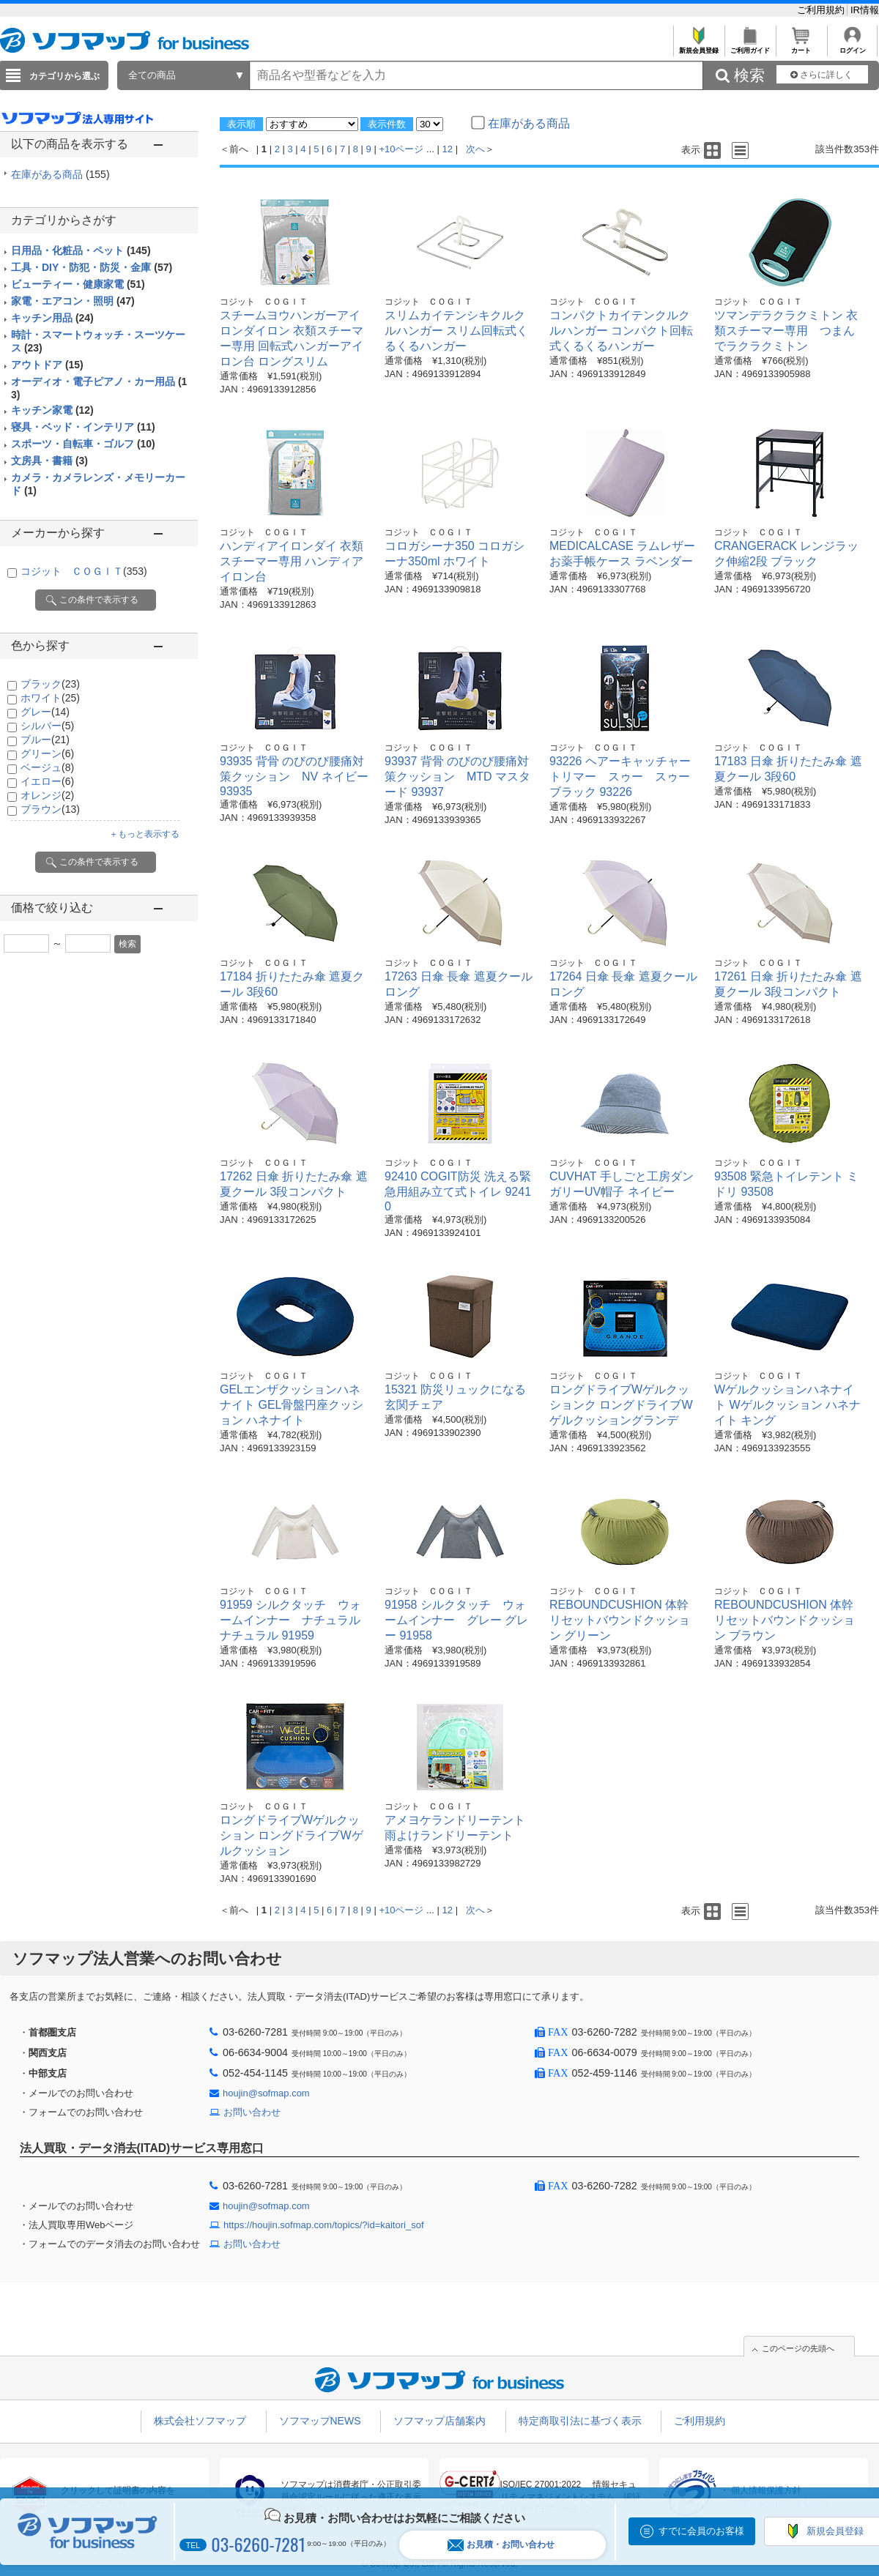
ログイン (852, 46)
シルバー (47, 726)
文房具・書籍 (49, 460)
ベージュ (47, 767)
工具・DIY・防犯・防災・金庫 (91, 267)
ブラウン (50, 809)
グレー (45, 712)
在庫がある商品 (60, 174)
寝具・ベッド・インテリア (83, 427)
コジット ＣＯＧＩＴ (84, 571)
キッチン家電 (52, 410)
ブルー (45, 739)
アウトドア (47, 365)
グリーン (47, 753)
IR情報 (864, 9)
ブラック (50, 684)
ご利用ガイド (750, 46)
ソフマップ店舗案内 (439, 2421)
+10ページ (401, 149)
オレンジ (47, 795)
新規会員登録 (698, 46)
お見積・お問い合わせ (501, 2544)
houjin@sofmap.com (266, 2093)
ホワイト (50, 698)
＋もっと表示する (144, 834)
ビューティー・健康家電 (78, 284)
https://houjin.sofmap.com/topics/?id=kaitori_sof (323, 2224)
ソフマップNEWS (320, 2421)
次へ (475, 149)
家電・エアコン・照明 (73, 301)
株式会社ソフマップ (200, 2421)
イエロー (47, 781)
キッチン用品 (52, 318)
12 (447, 149)
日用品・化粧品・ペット (81, 250)
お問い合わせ (252, 2112)
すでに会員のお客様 (701, 2530)
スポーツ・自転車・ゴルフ (83, 444)
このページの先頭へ (798, 2348)
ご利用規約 (822, 9)
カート (801, 46)
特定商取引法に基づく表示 (580, 2421)
